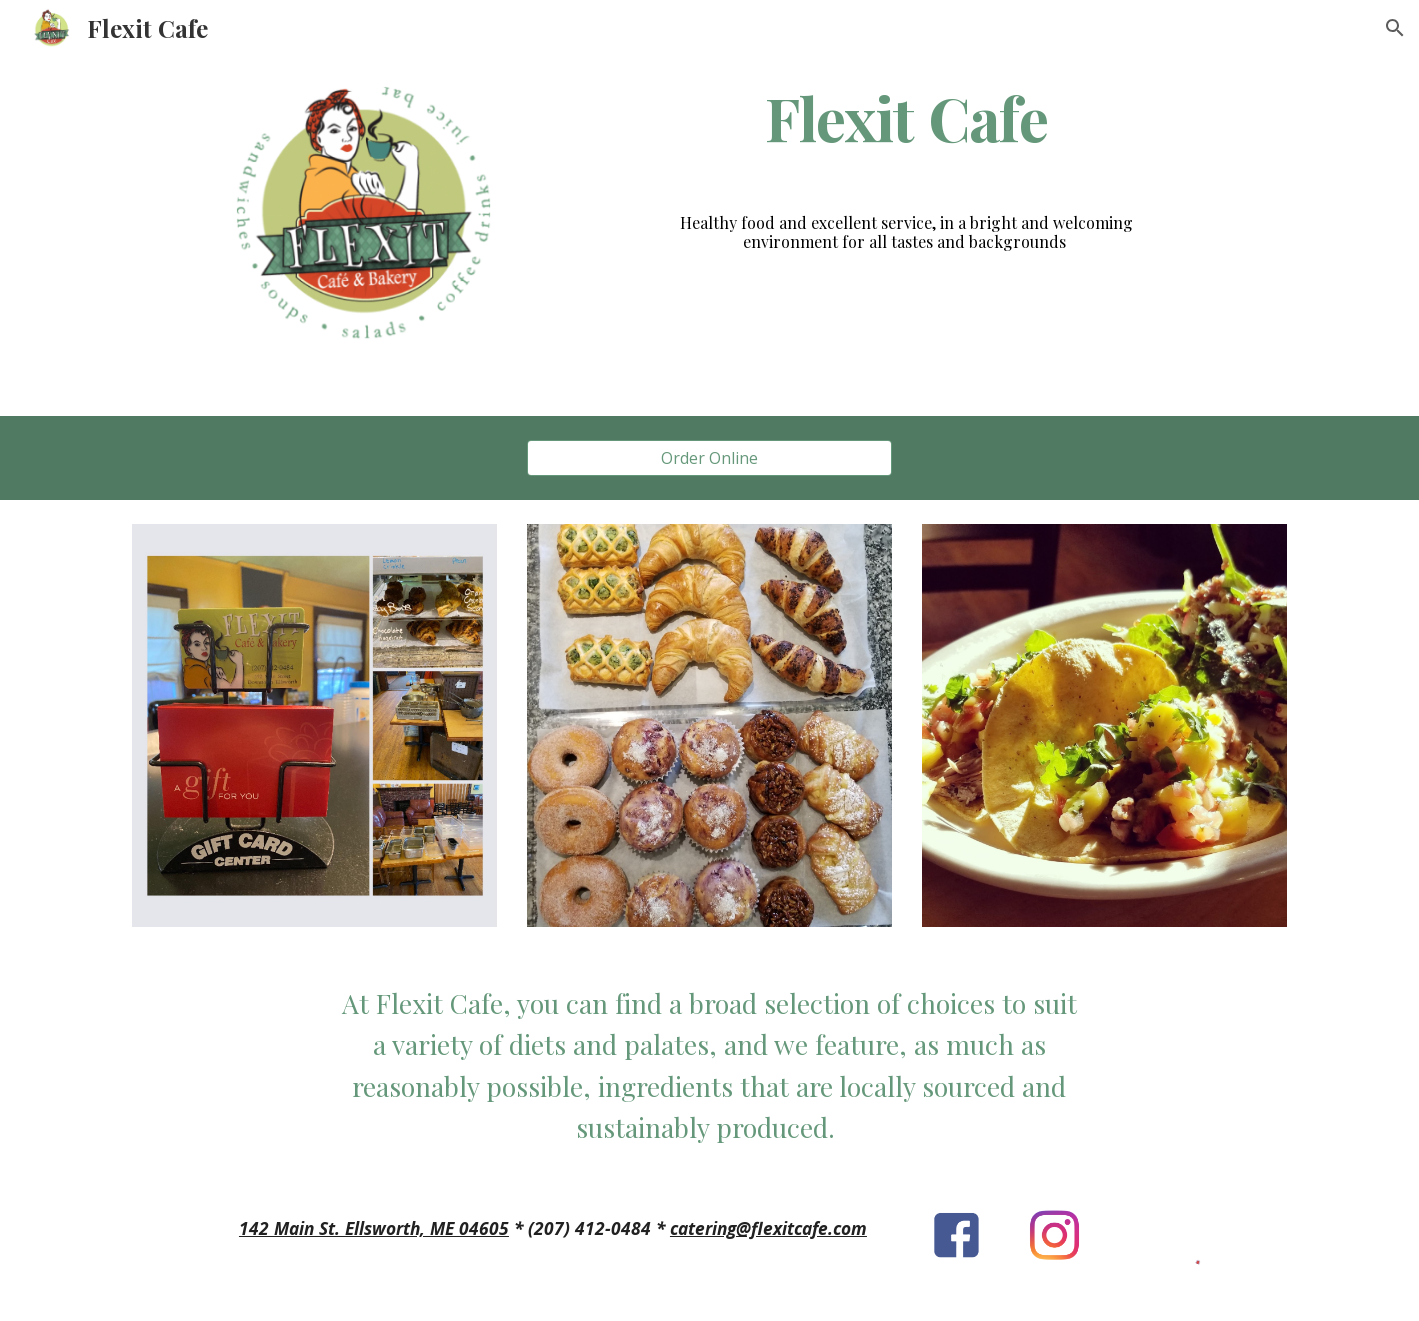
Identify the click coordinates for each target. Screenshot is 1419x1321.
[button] (1395, 28)
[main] (907, 117)
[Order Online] (709, 458)
